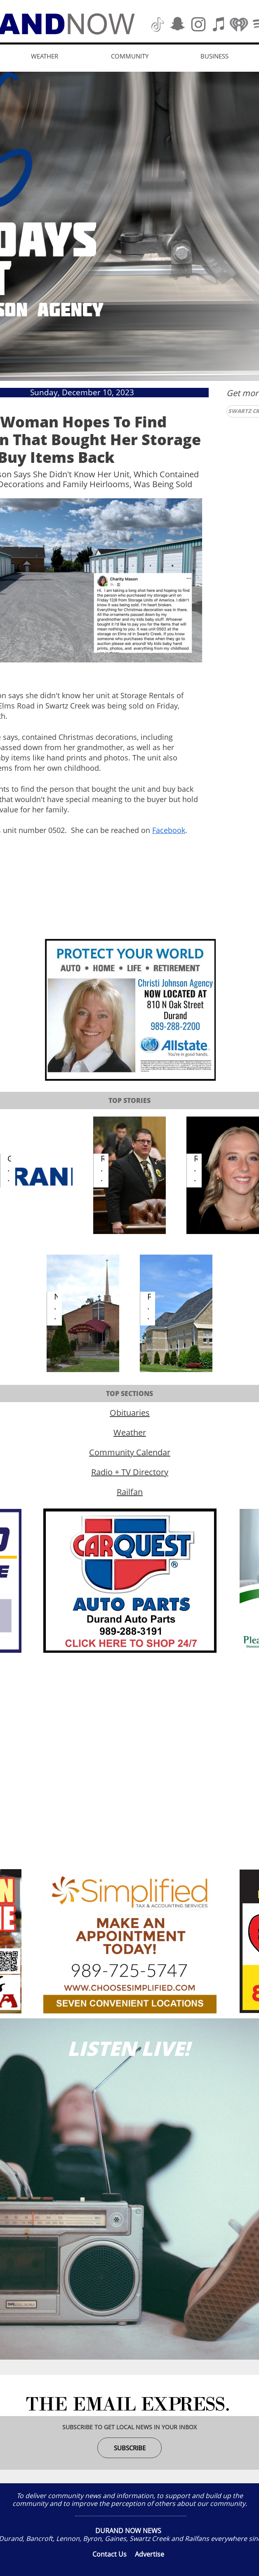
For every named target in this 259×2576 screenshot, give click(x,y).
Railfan (130, 1491)
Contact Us (109, 2554)
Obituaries (130, 1412)
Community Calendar (129, 1452)
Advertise (149, 2554)
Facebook (168, 830)
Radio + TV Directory (129, 1472)
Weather (129, 1432)
